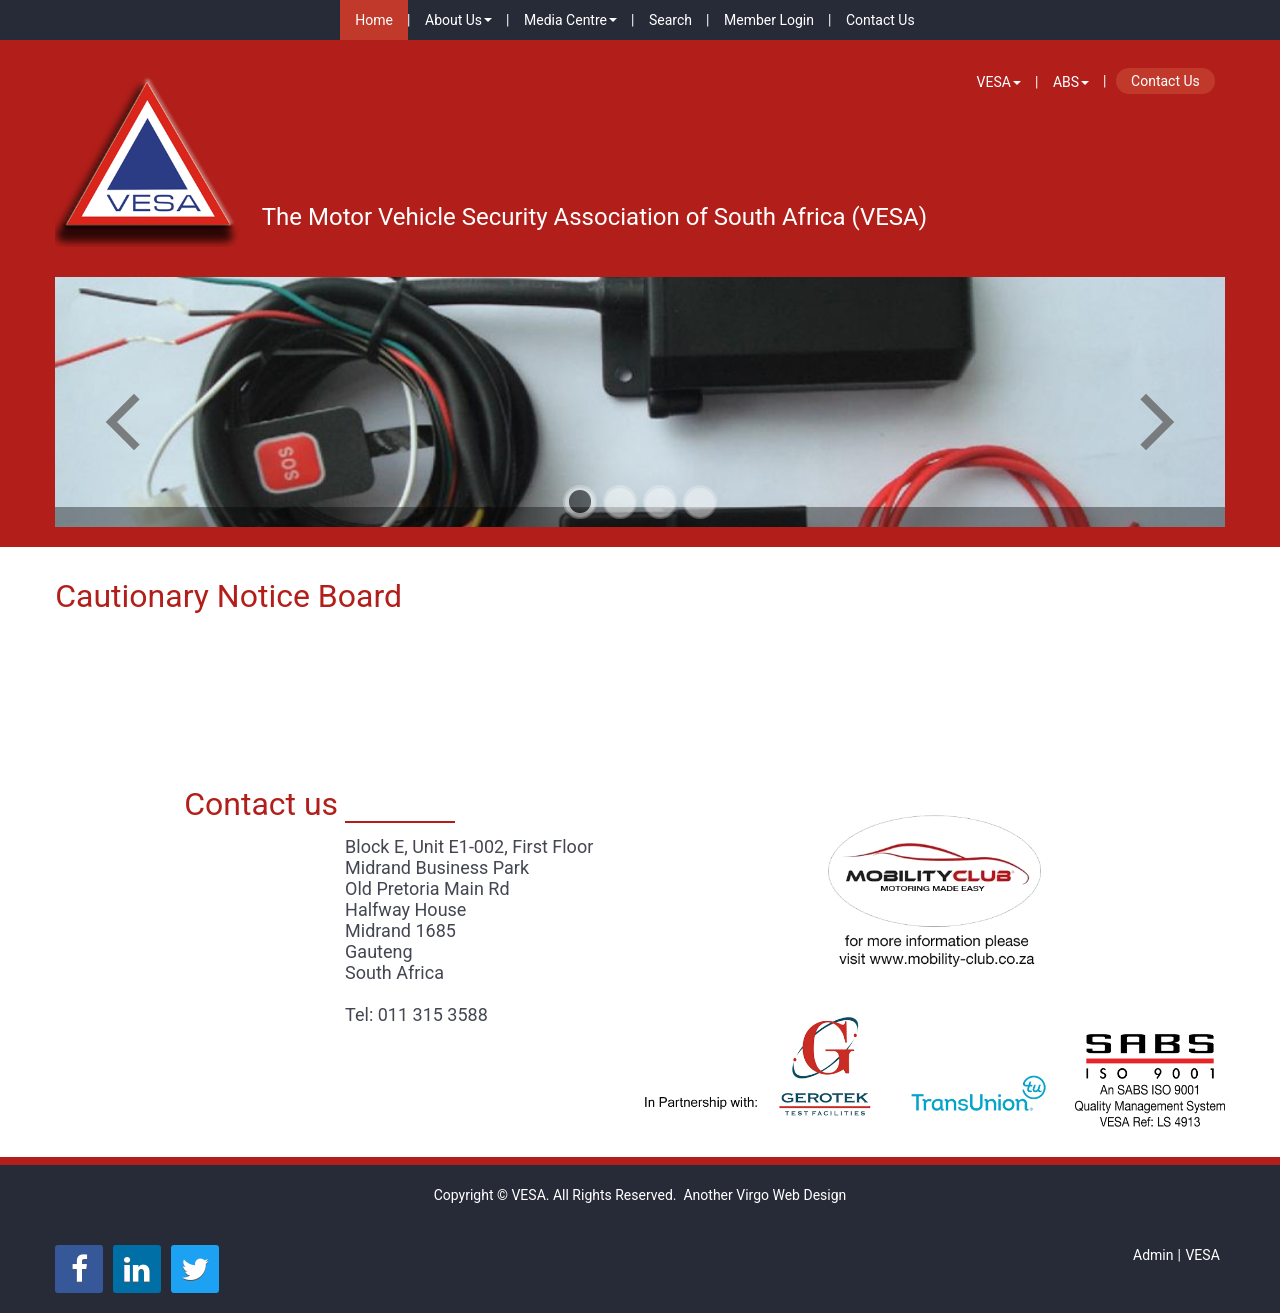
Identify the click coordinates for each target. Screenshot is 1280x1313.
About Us (458, 20)
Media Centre (570, 20)
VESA (999, 82)
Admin (1153, 1255)
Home (374, 20)
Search (670, 20)
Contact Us (880, 20)
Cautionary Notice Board (228, 596)
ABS (1071, 82)
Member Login (769, 20)
